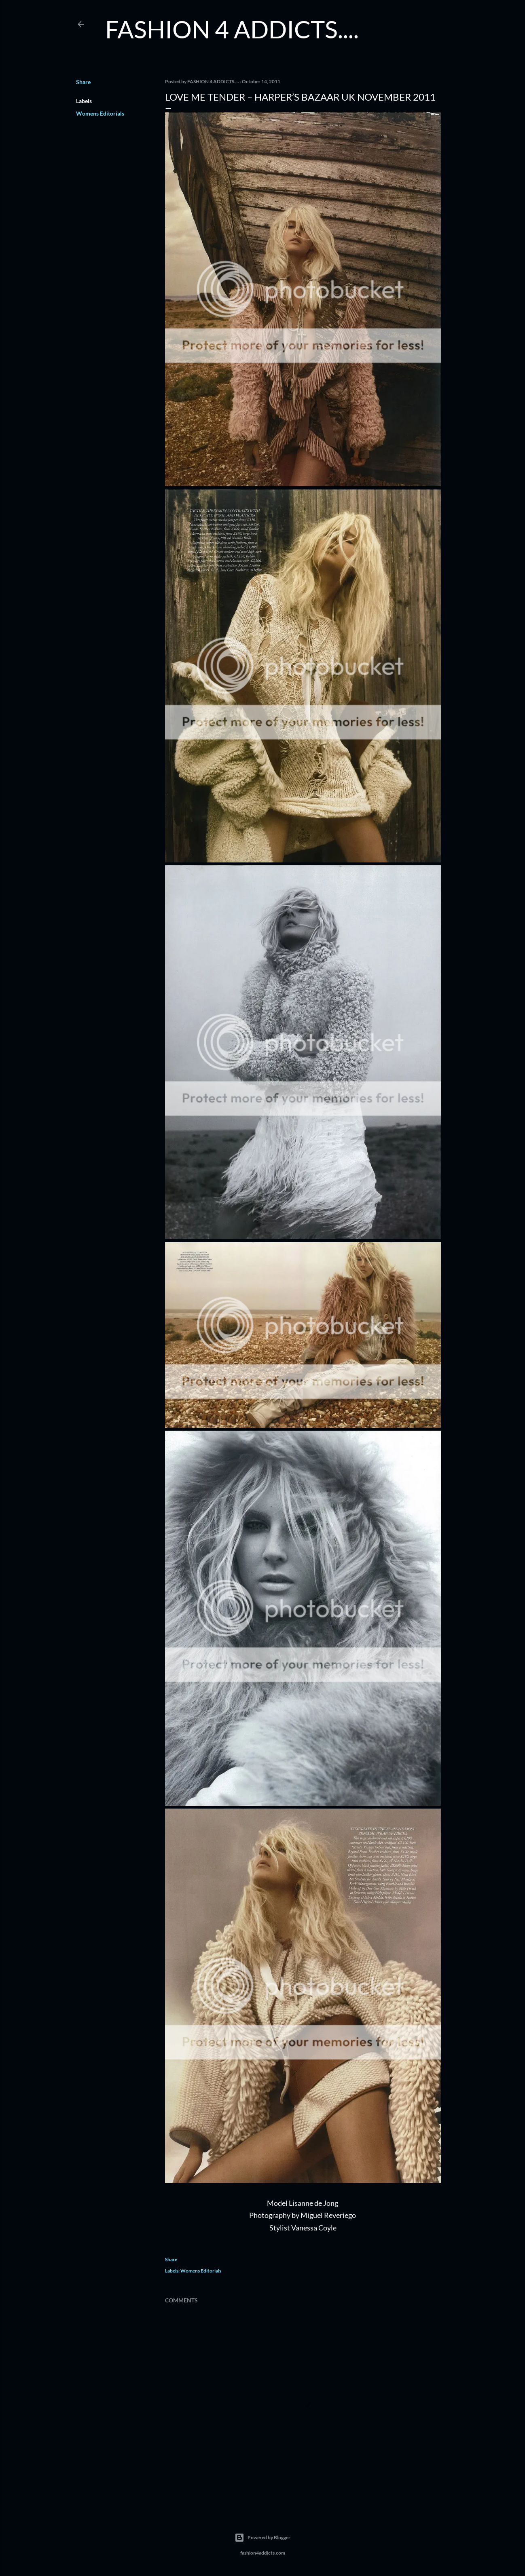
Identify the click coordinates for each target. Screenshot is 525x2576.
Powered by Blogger (262, 2537)
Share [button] (83, 81)
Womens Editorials (100, 113)
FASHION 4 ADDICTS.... (232, 29)
